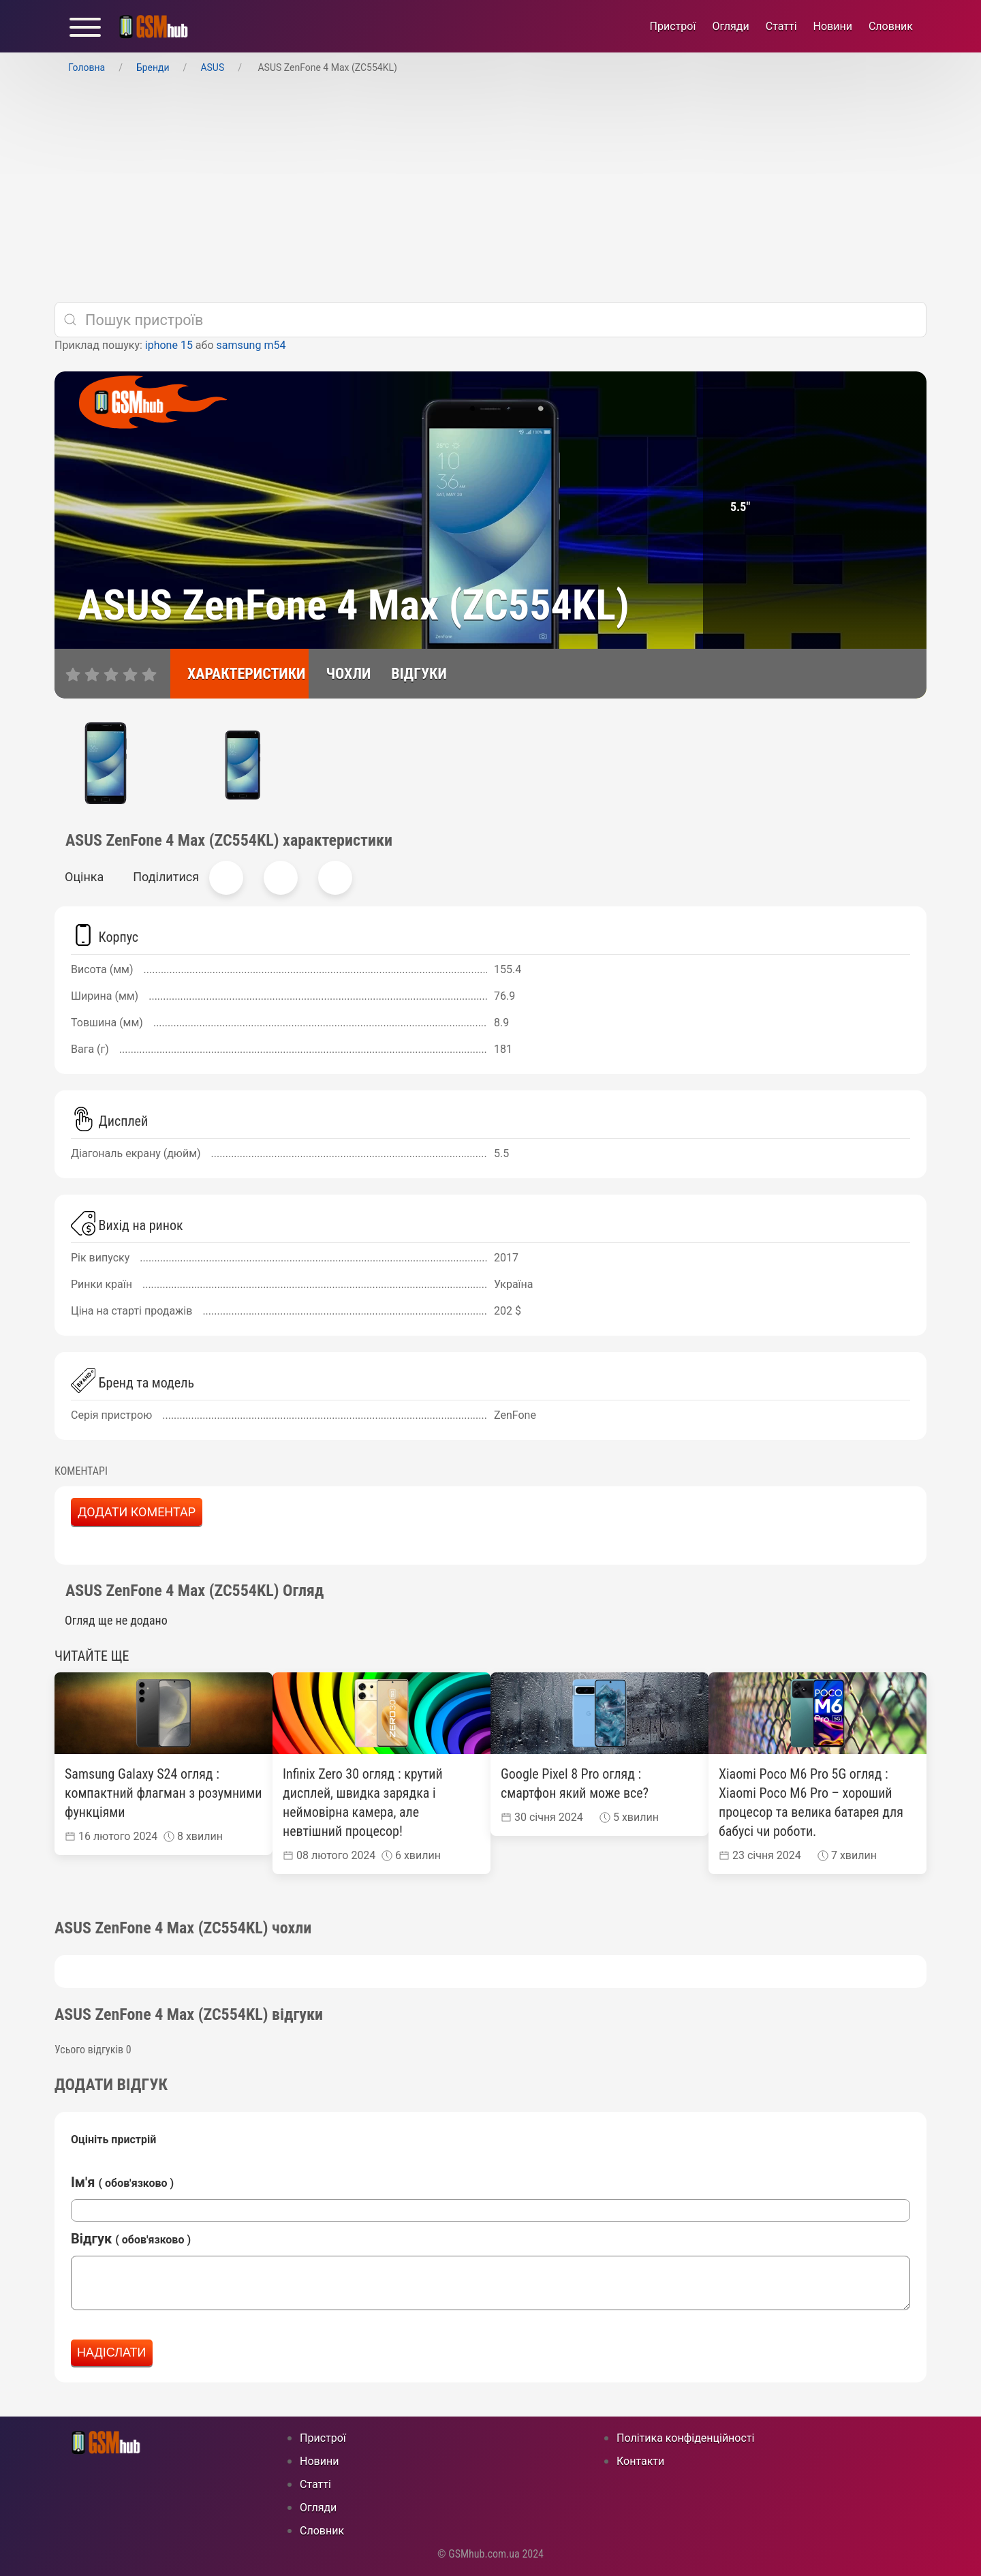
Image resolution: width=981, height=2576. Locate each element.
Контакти (640, 2461)
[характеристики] (239, 674)
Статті (781, 26)
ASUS (212, 67)
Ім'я (122, 2182)
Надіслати (111, 2352)
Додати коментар (137, 1512)
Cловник (891, 26)
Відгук (131, 2238)
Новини (832, 26)
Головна (86, 67)
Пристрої (673, 26)
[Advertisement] (490, 188)
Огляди (730, 26)
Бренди (153, 67)
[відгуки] (412, 674)
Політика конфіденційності (685, 2438)
